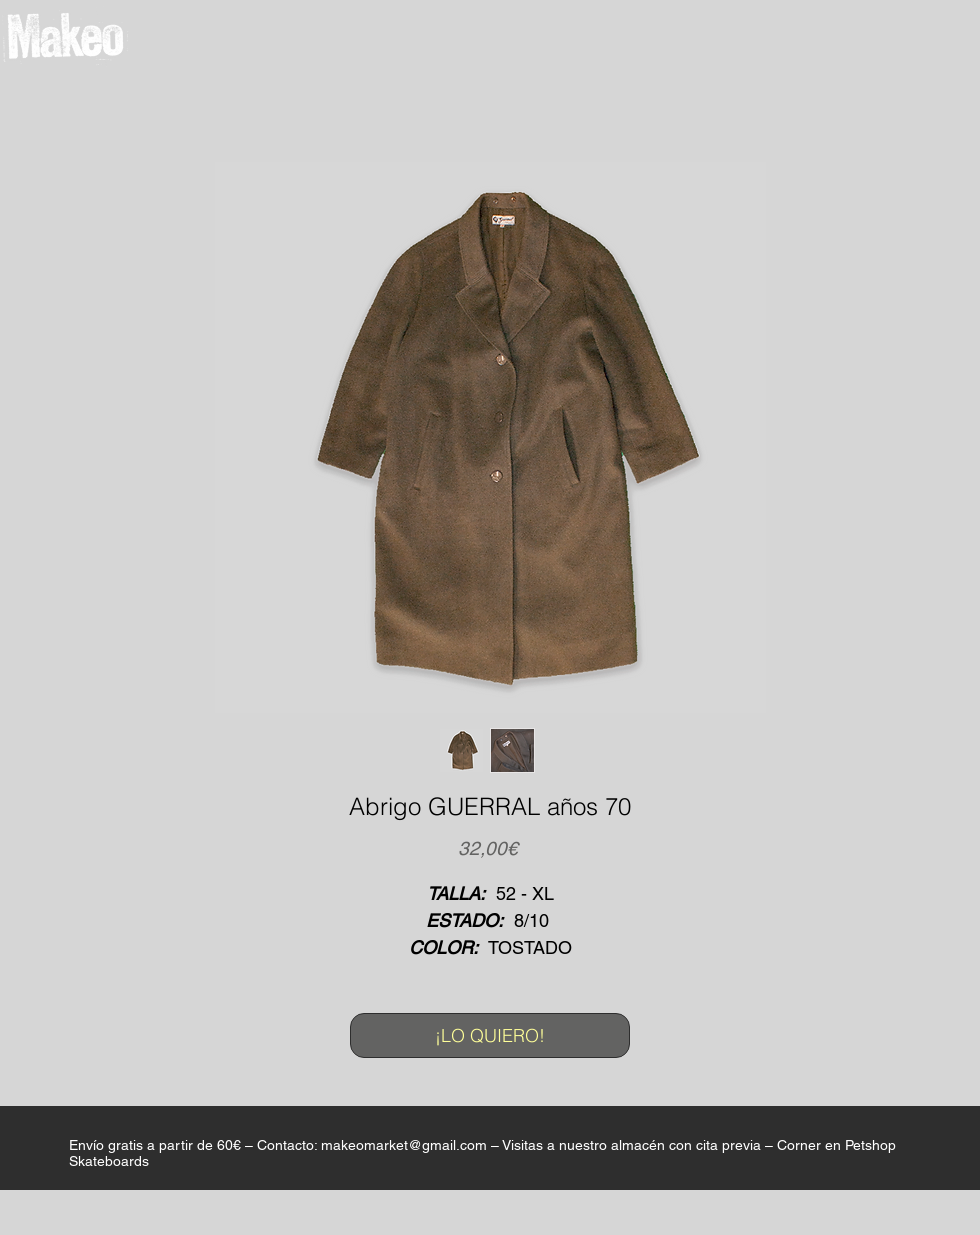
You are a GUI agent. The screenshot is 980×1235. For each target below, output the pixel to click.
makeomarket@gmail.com (404, 1145)
